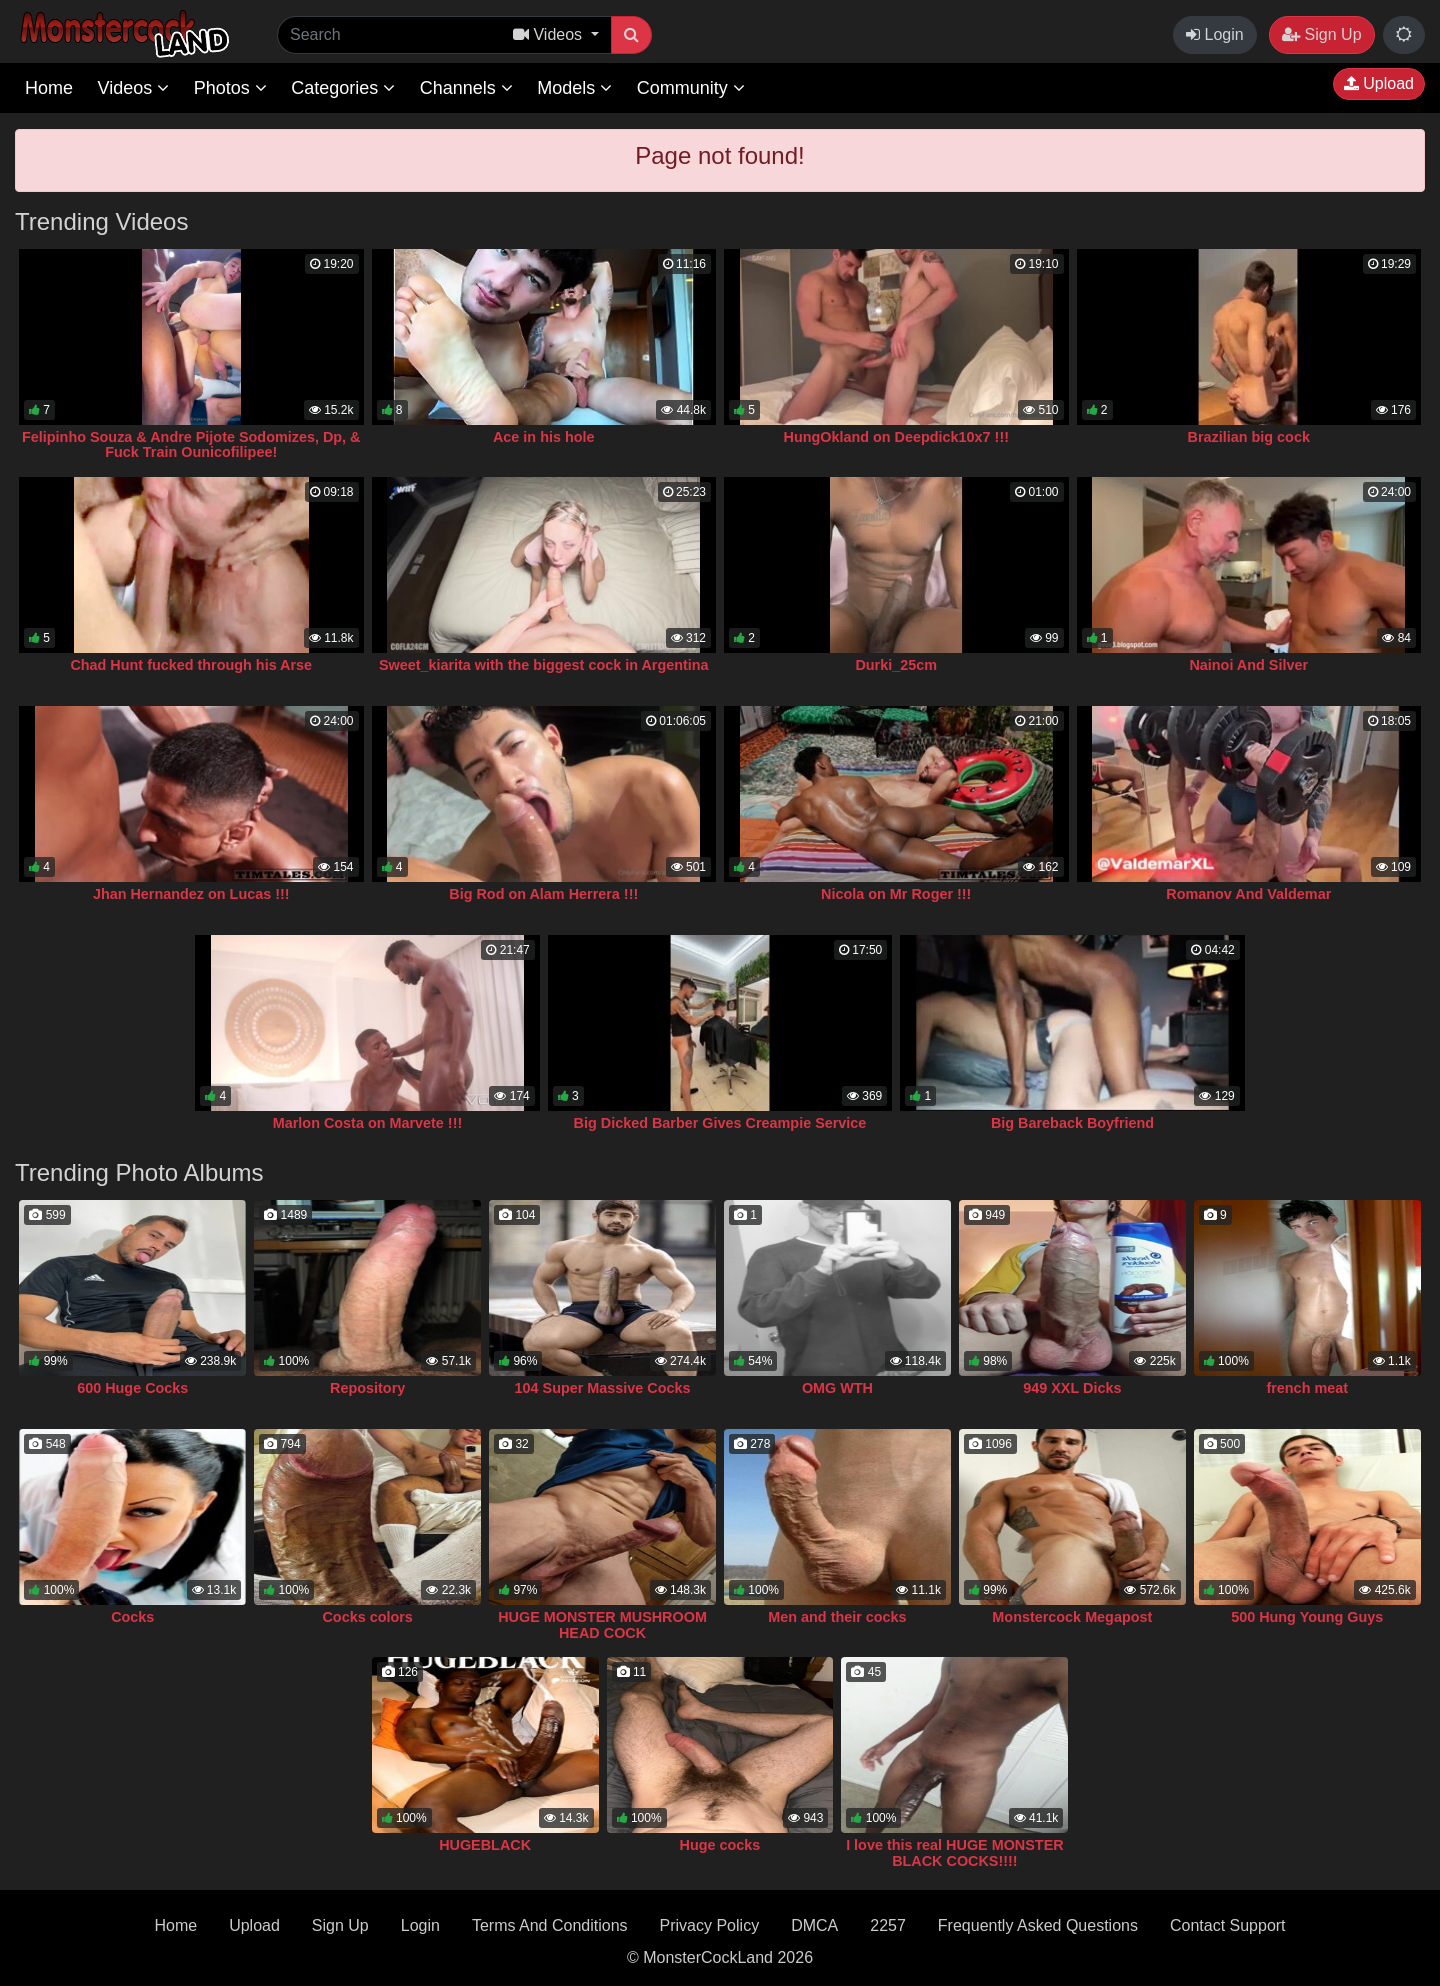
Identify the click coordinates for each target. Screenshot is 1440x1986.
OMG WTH (837, 1388)
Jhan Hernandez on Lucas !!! (191, 894)
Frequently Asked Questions (1038, 1925)
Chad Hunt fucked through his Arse (191, 665)
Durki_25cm (896, 665)
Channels (466, 88)
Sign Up (1321, 34)
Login (1215, 34)
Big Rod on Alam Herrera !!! (543, 894)
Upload (1379, 83)
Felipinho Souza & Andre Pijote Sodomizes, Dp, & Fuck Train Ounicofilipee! (191, 445)
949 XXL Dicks (1072, 1388)
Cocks (132, 1617)
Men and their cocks (837, 1617)
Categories (343, 88)
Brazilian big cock (1249, 437)
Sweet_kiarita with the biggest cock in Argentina (544, 665)
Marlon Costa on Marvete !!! (368, 1123)
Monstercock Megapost (1072, 1617)
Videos (133, 88)
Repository (367, 1388)
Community (691, 88)
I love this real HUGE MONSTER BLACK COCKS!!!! (955, 1853)
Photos (230, 88)
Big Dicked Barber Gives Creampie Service (720, 1123)
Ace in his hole (544, 437)
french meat (1307, 1388)
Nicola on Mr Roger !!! (896, 894)
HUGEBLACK (485, 1845)
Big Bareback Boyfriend (1072, 1123)
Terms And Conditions (550, 1925)
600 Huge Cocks (132, 1388)
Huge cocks (720, 1845)
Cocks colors (367, 1617)
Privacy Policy (710, 1925)
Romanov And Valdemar (1248, 894)
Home (49, 88)
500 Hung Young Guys (1307, 1617)
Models (574, 88)
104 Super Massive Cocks (603, 1388)
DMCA (814, 1925)
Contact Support (1228, 1925)
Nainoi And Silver (1248, 665)
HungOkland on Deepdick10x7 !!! (897, 437)
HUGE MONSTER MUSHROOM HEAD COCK (602, 1625)
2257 (888, 1925)
